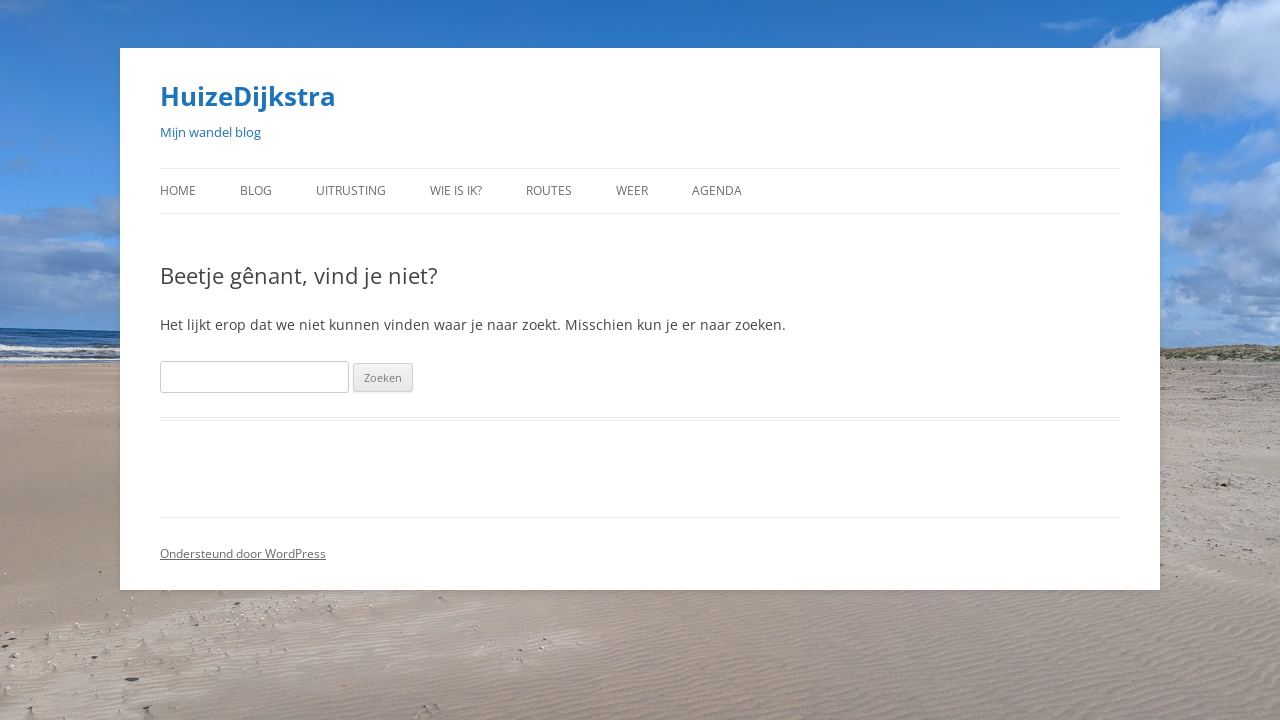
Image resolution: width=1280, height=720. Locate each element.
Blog (256, 190)
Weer (632, 190)
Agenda (717, 190)
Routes (549, 190)
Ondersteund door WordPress (243, 553)
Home (178, 190)
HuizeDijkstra (248, 96)
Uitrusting (351, 190)
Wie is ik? (456, 190)
